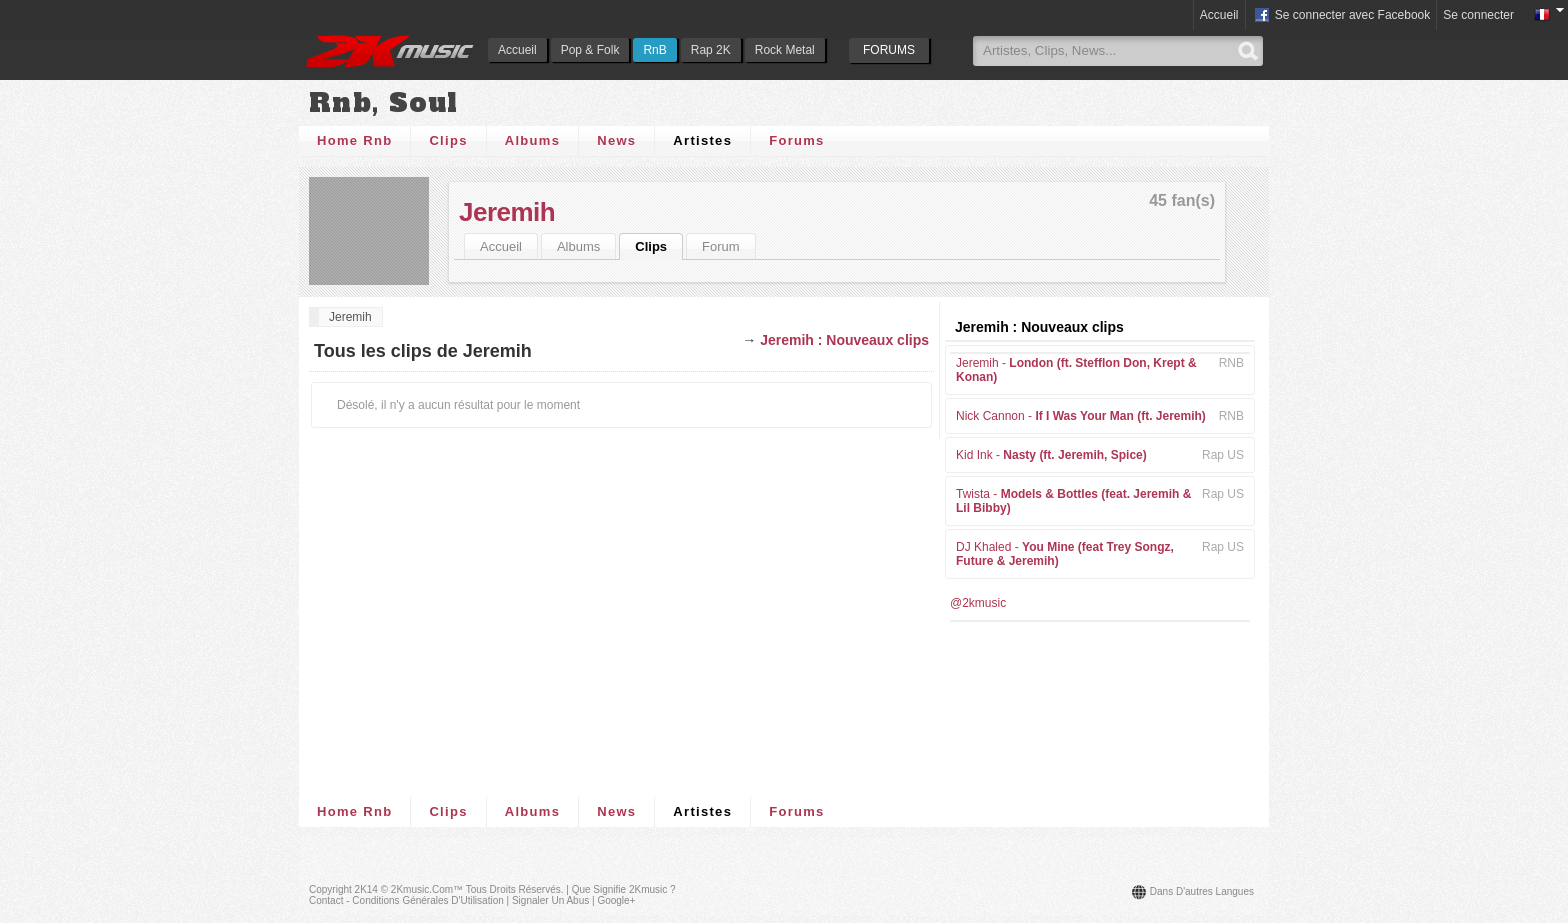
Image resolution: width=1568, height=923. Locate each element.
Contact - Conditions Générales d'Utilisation (406, 900)
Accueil (517, 50)
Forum (721, 246)
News (616, 140)
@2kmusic (978, 603)
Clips (448, 140)
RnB (654, 50)
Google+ (616, 900)
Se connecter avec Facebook (1341, 16)
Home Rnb (354, 140)
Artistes (702, 140)
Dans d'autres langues (1202, 891)
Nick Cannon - (1081, 416)
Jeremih (507, 212)
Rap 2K (711, 50)
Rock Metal (785, 50)
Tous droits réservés (513, 889)
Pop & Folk (590, 50)
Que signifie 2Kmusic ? (624, 889)
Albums (532, 140)
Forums (796, 140)
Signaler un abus (550, 900)
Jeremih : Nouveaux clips (844, 340)
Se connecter (1478, 15)
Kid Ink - (1051, 455)
